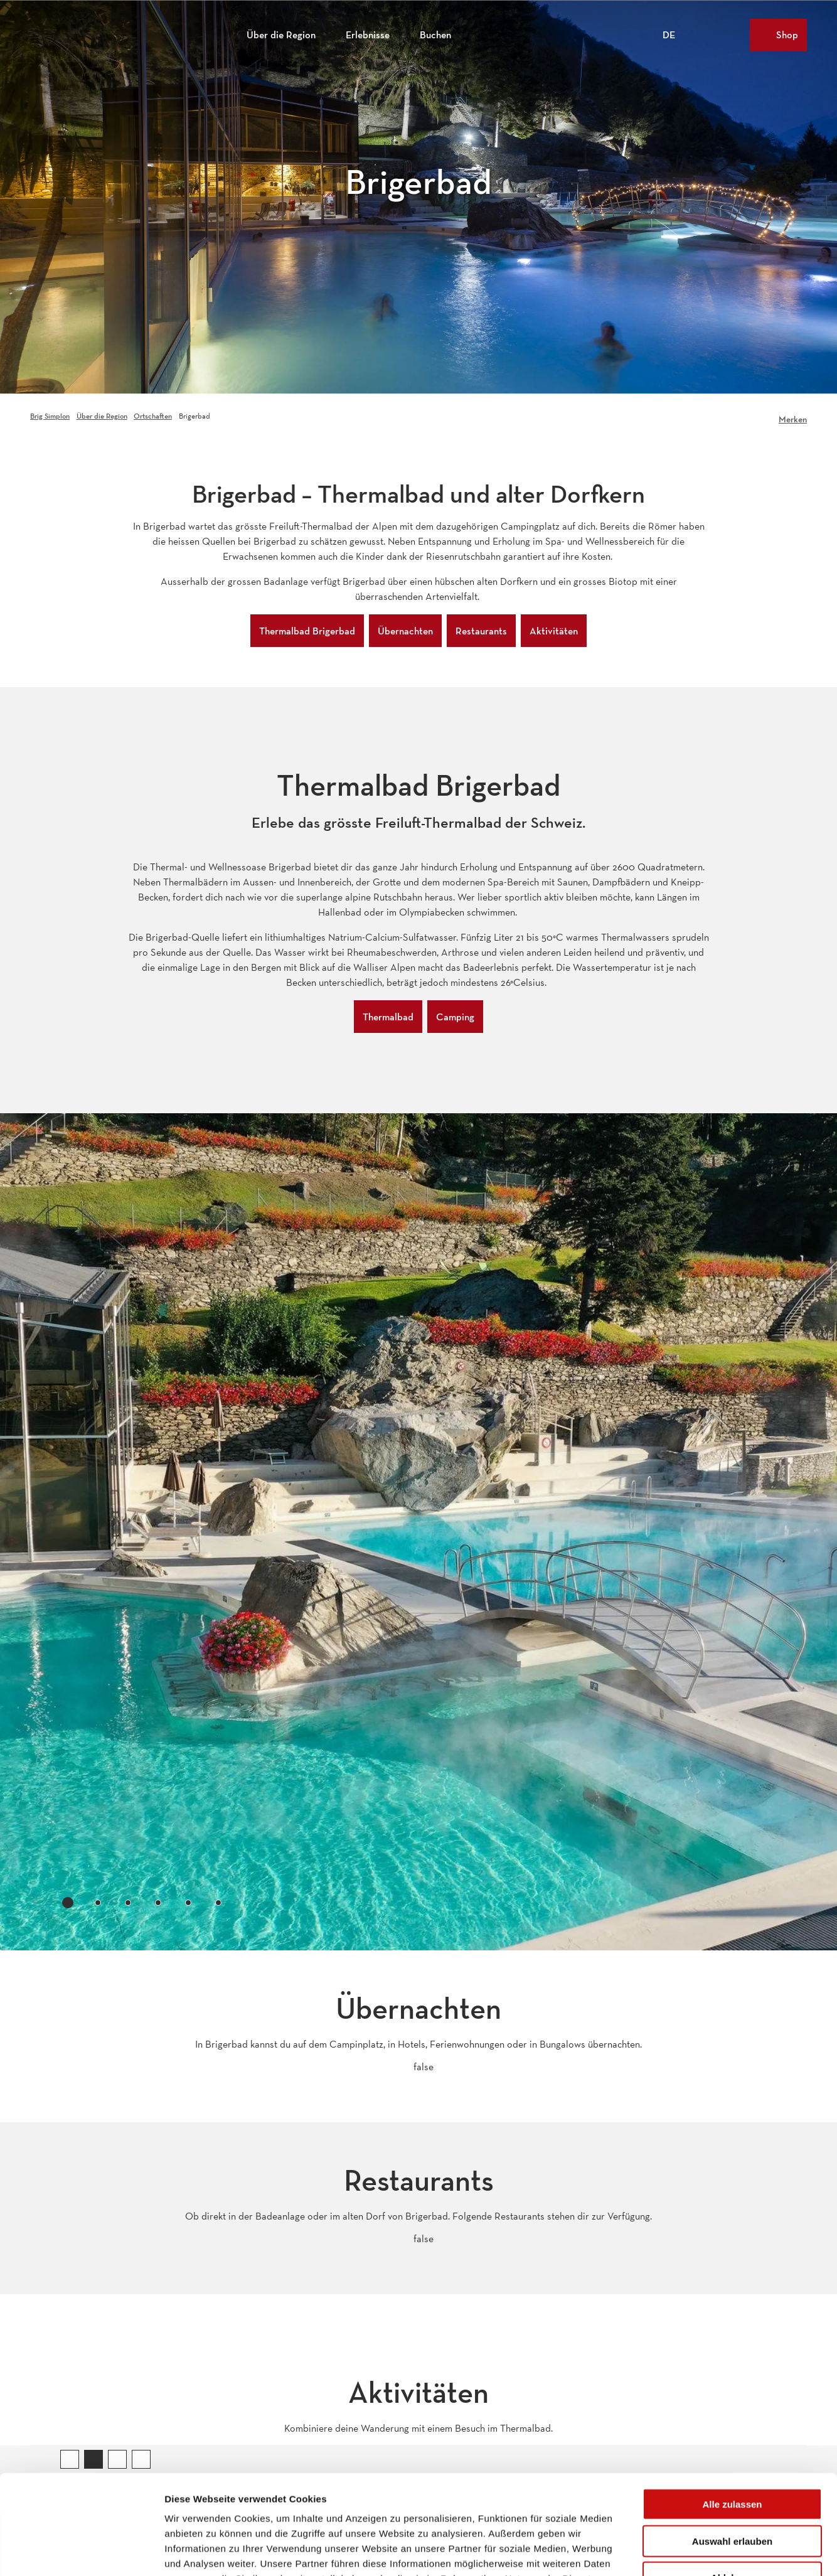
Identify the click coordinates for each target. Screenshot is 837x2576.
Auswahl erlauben (732, 2447)
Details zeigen (667, 2551)
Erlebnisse (368, 34)
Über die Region (281, 34)
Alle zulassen (732, 2410)
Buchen (435, 34)
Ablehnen (732, 2484)
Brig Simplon (50, 415)
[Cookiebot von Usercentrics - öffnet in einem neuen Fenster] (81, 2551)
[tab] (67, 1902)
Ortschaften (153, 415)
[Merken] (793, 416)
